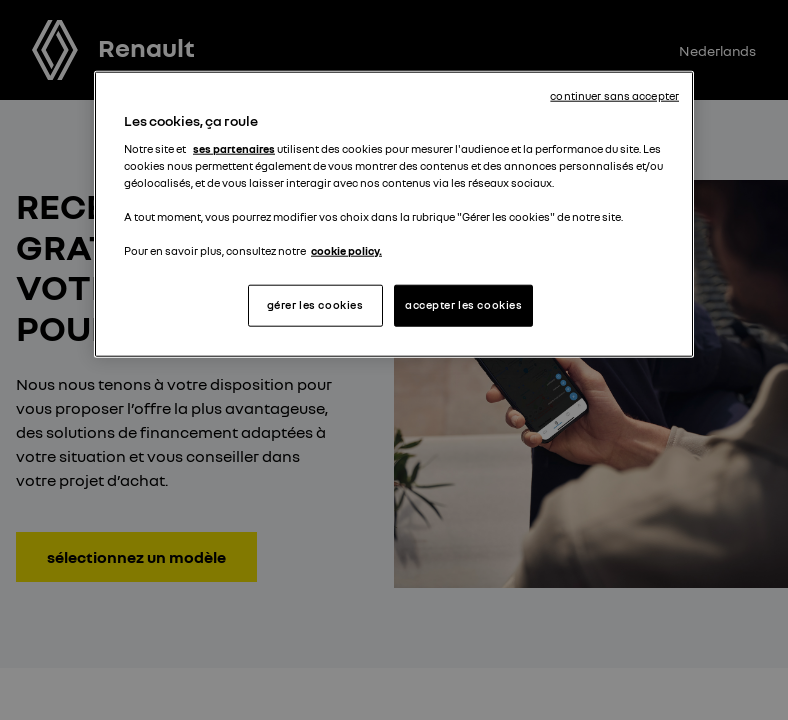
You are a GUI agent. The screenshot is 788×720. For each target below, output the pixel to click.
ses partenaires (234, 148)
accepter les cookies (463, 305)
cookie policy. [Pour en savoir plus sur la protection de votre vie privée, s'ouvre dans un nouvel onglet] (346, 251)
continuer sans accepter (614, 96)
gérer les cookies (315, 305)
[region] (394, 214)
